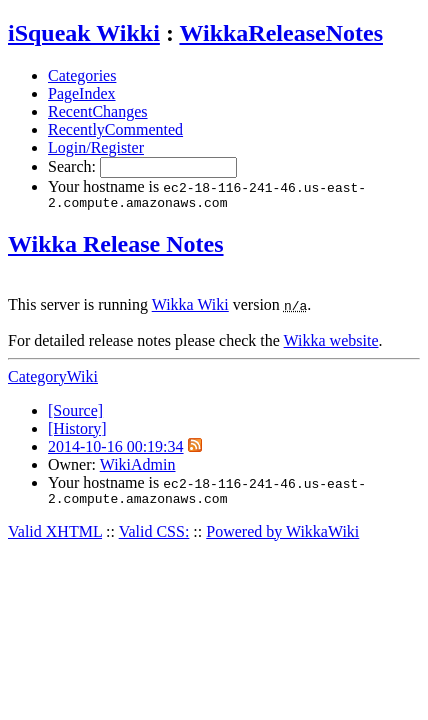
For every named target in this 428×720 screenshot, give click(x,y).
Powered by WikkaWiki (282, 537)
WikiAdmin (138, 467)
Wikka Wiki (190, 307)
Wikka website (331, 343)
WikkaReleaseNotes (281, 33)
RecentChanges (98, 111)
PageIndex (82, 93)
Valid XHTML (55, 537)
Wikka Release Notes (116, 247)
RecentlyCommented (115, 129)
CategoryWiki (53, 379)
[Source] (75, 413)
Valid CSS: (154, 537)
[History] (77, 431)
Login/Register (96, 147)
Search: (74, 166)
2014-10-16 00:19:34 (116, 449)
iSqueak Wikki (84, 33)
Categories (82, 75)
